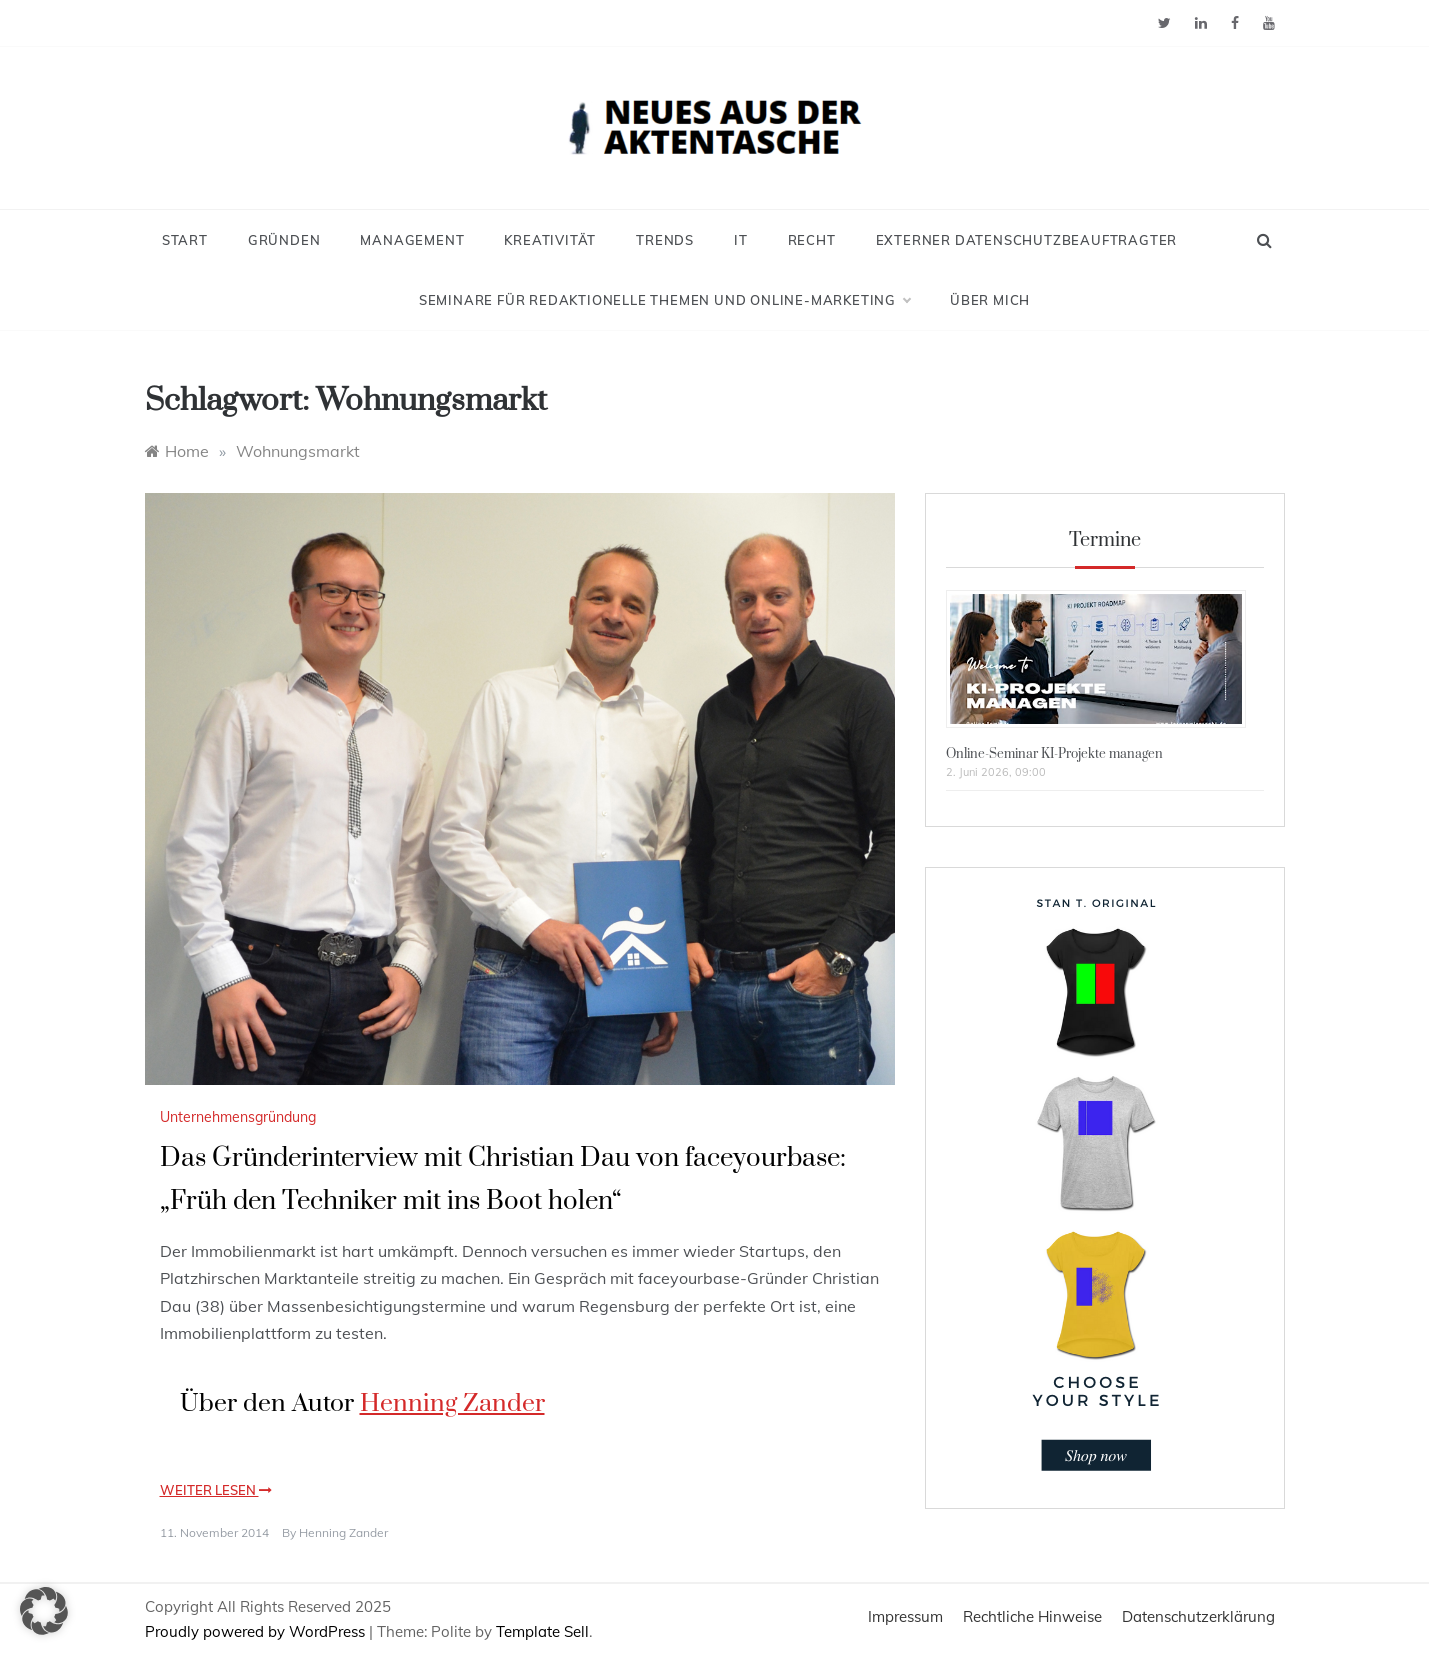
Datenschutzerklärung (1198, 1616)
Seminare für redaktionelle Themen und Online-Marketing (664, 300)
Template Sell (542, 1631)
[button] (44, 1611)
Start (185, 240)
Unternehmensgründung (238, 1117)
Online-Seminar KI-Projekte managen (1054, 754)
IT (741, 240)
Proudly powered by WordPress (257, 1631)
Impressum (905, 1616)
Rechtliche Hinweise (1032, 1616)
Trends (665, 240)
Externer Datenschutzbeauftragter (1027, 240)
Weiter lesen (216, 1490)
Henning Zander (452, 1403)
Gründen (284, 240)
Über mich (990, 300)
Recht (812, 240)
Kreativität (550, 240)
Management (412, 240)
